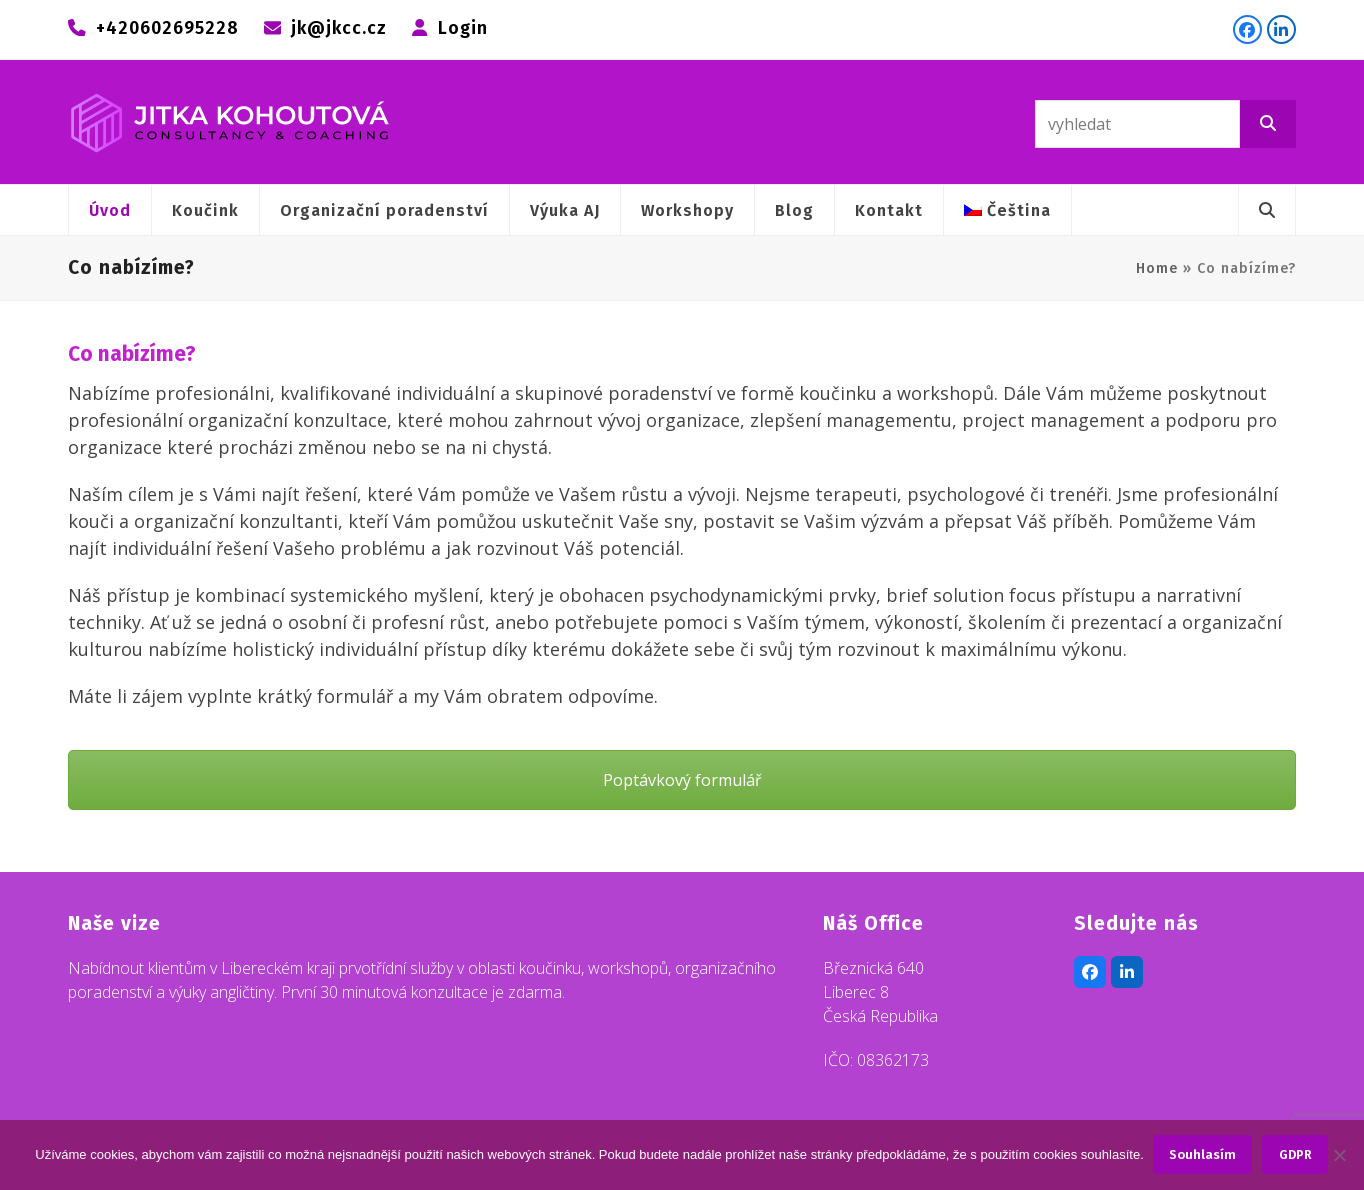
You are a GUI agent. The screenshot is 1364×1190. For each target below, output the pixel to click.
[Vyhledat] (1268, 124)
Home (1157, 268)
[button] (1267, 210)
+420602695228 (167, 28)
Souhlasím (1203, 1155)
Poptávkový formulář (682, 780)
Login (463, 28)
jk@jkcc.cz (339, 28)
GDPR (1295, 1155)
